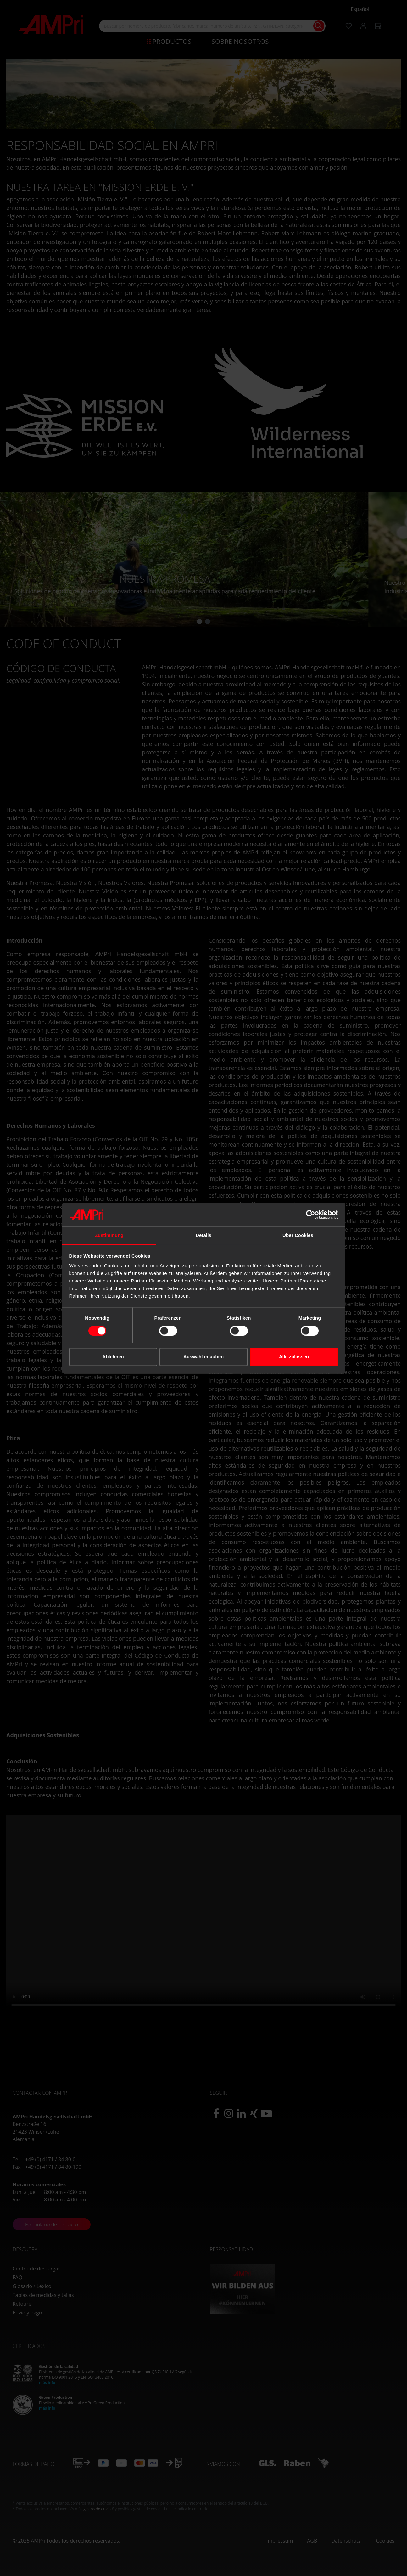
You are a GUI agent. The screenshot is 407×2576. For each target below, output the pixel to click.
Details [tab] (203, 1235)
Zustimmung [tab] (109, 1235)
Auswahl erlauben (203, 1357)
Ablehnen (113, 1357)
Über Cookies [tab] (297, 1235)
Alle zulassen (294, 1357)
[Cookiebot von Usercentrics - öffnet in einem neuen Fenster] (310, 1214)
